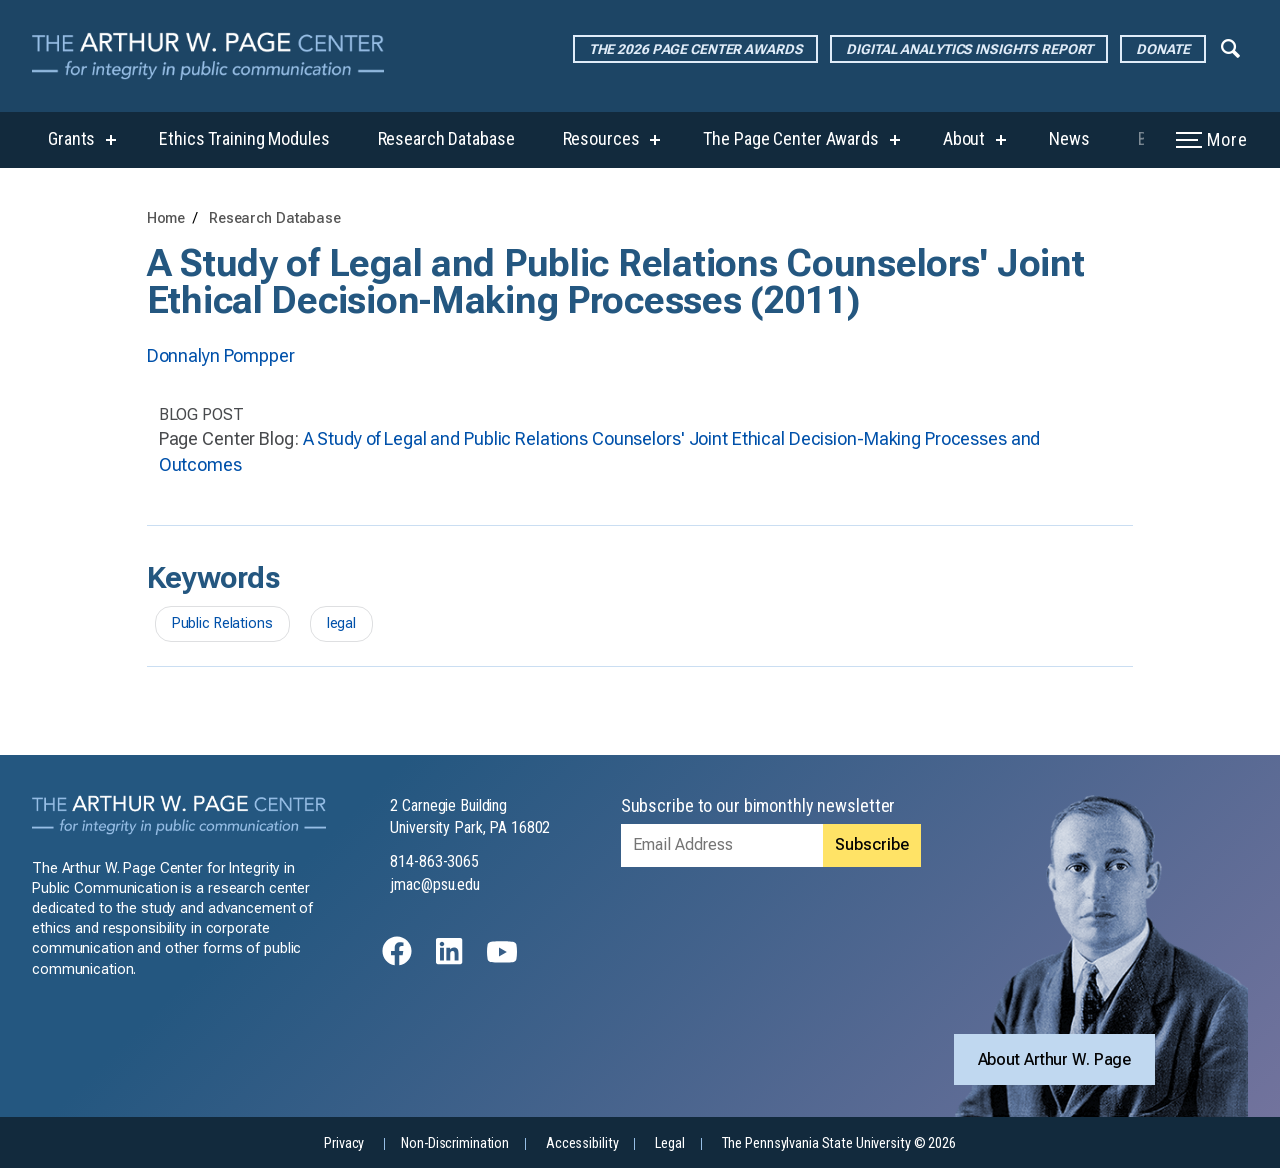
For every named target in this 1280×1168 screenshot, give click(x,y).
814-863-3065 (434, 861)
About (964, 138)
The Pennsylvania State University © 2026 (839, 1143)
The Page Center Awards (790, 138)
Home (166, 218)
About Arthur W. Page (1055, 1059)
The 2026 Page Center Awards (696, 49)
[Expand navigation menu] (1230, 47)
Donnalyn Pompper (221, 355)
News (1069, 138)
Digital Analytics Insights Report (969, 49)
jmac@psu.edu (435, 884)
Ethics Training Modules (244, 138)
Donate (1162, 49)
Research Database (446, 138)
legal (341, 623)
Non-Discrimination (455, 1143)
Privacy (344, 1143)
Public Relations (222, 623)
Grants (71, 138)
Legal (669, 1143)
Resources (601, 138)
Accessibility (582, 1143)
